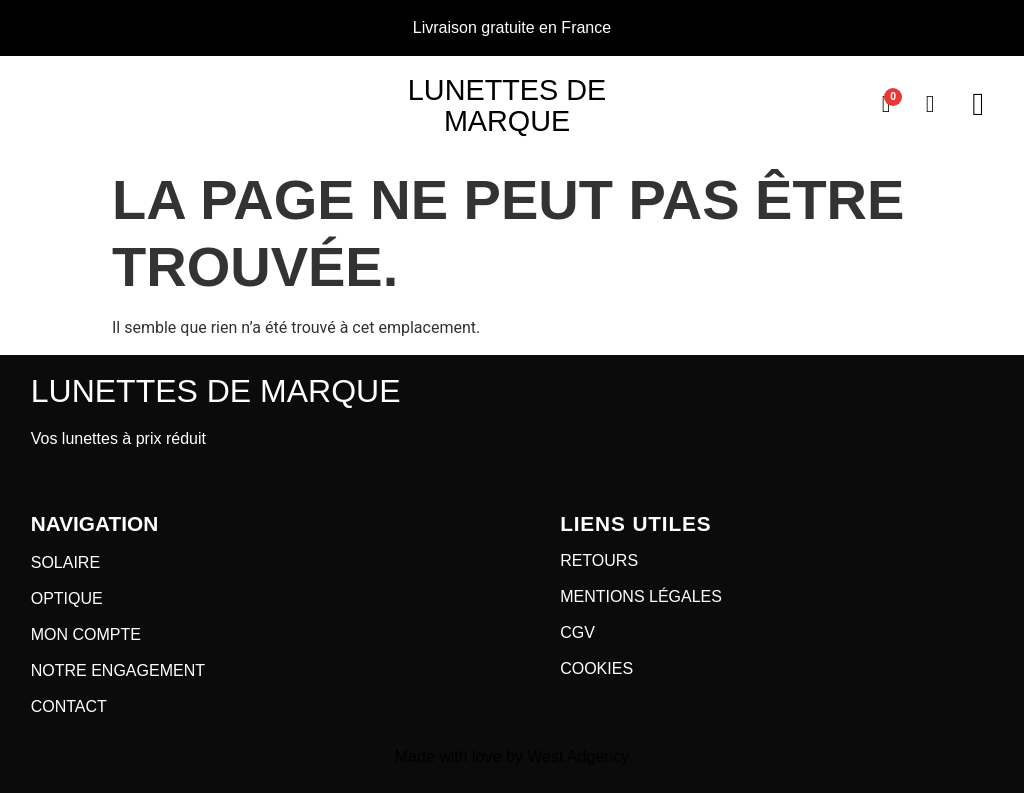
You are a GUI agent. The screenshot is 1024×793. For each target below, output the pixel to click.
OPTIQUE (67, 598)
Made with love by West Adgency (512, 756)
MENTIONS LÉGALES (641, 596)
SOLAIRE (65, 562)
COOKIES (596, 668)
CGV (577, 632)
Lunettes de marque (507, 105)
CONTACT (69, 706)
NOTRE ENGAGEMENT (118, 670)
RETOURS (599, 560)
